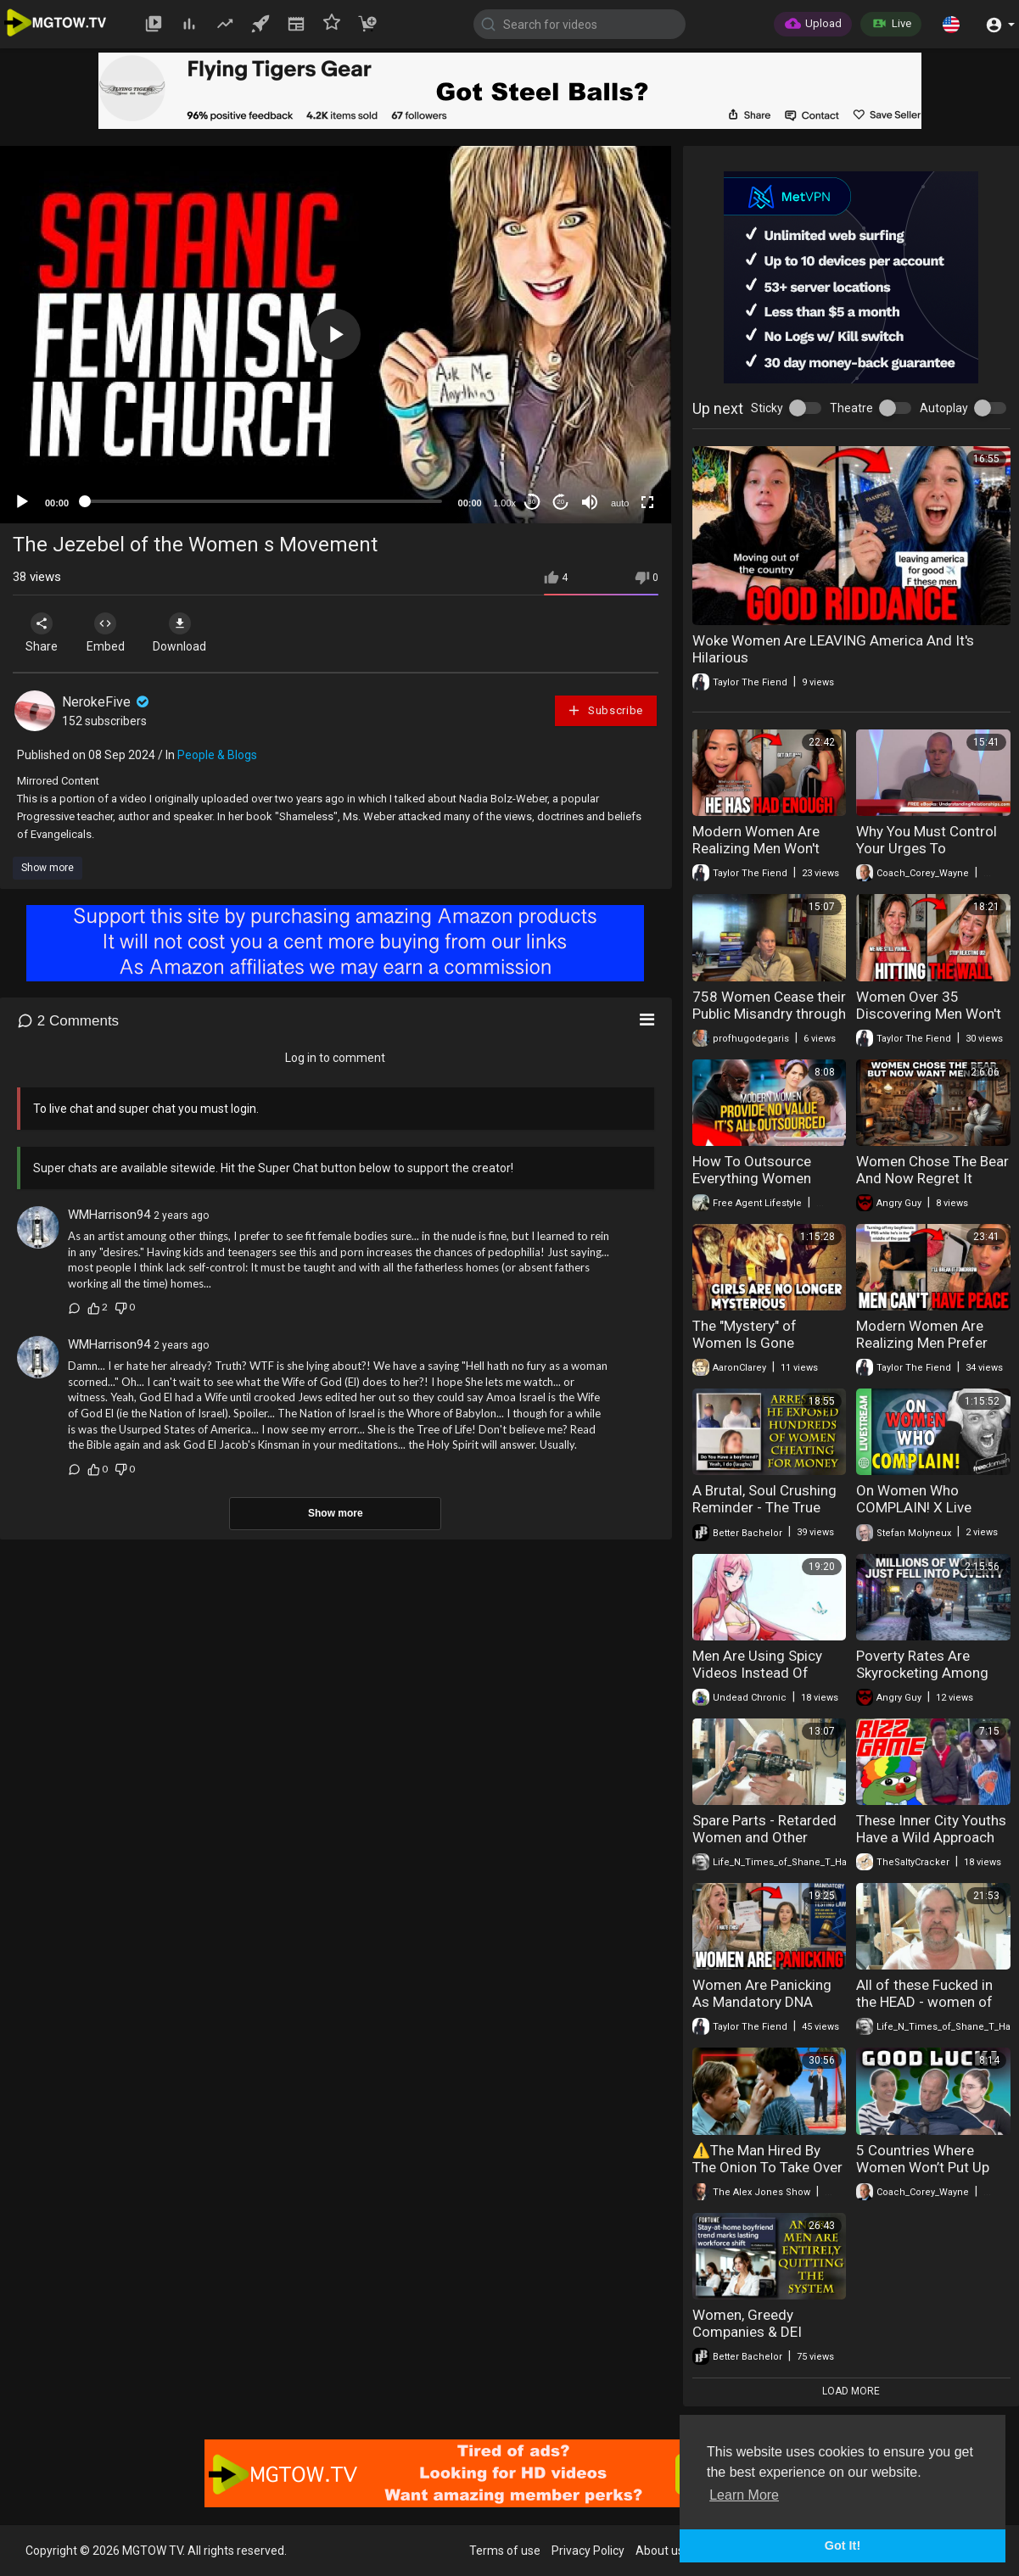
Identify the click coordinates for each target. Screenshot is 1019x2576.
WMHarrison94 (109, 1214)
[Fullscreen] (647, 502)
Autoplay (944, 408)
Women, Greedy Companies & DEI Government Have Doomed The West (751, 2340)
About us (659, 2550)
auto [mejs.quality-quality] (620, 503)
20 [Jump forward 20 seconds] (560, 502)
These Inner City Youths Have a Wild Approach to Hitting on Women (931, 1837)
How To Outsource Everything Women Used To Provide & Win (764, 1178)
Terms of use (504, 2550)
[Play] (22, 502)
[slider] (263, 501)
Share (44, 632)
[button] (951, 23)
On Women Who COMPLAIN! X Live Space (913, 1507)
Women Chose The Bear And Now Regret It (932, 1170)
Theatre (851, 408)
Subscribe (605, 710)
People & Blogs (217, 755)
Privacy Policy (587, 2550)
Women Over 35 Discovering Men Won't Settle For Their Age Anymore (928, 1022)
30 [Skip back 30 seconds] (531, 502)
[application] (335, 334)
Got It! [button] (842, 2545)
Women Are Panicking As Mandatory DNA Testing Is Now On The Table (764, 2010)
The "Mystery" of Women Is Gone (744, 1334)
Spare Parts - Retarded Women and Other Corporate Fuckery (764, 1837)
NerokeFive (107, 702)
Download (191, 632)
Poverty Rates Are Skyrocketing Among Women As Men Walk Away (923, 1681)
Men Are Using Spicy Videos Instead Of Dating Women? (757, 1672)
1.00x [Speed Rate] (504, 503)
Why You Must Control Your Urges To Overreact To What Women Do (926, 857)
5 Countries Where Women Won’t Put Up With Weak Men (922, 2167)
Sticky (767, 408)
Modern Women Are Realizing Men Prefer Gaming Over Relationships (922, 1351)
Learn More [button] (744, 2495)
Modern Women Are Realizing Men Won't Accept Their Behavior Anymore (761, 857)
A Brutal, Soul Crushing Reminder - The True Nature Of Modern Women (764, 1516)
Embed (112, 632)
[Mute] (589, 502)
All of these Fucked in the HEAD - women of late (924, 2001)
